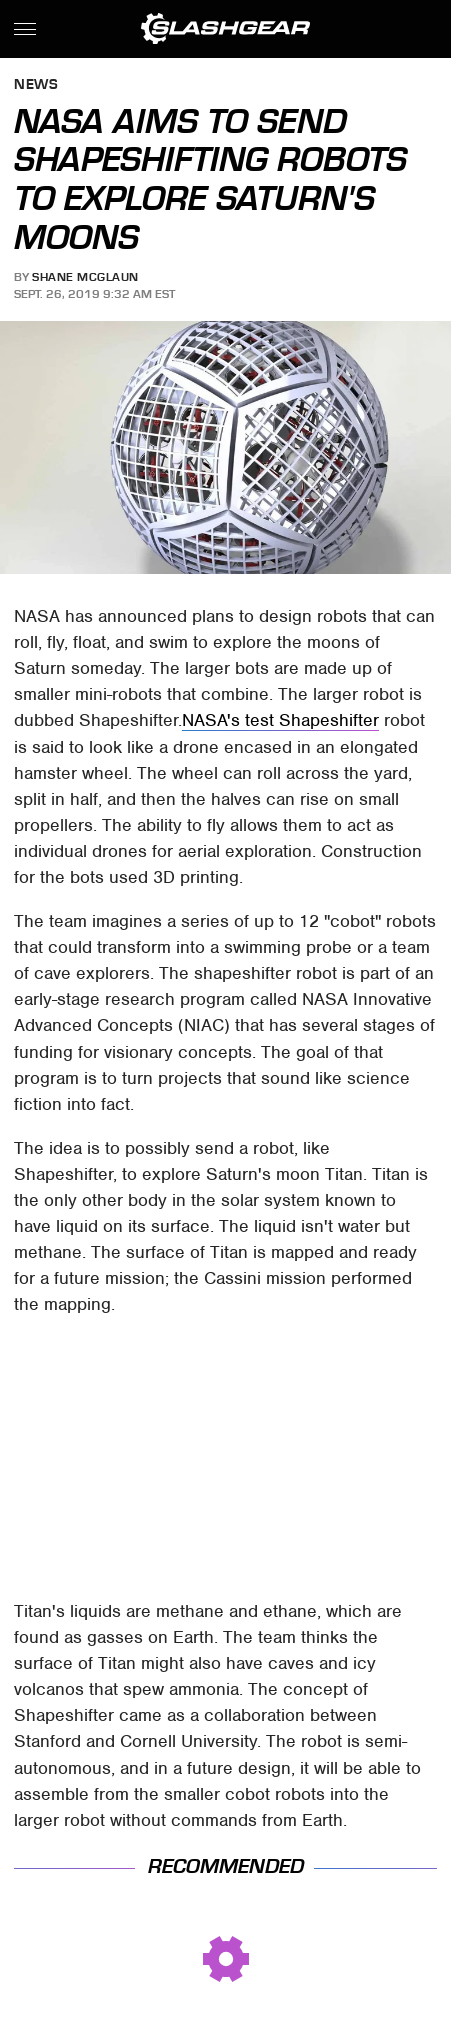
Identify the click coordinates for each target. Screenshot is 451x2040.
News (36, 85)
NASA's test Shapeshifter (280, 720)
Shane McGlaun (85, 277)
